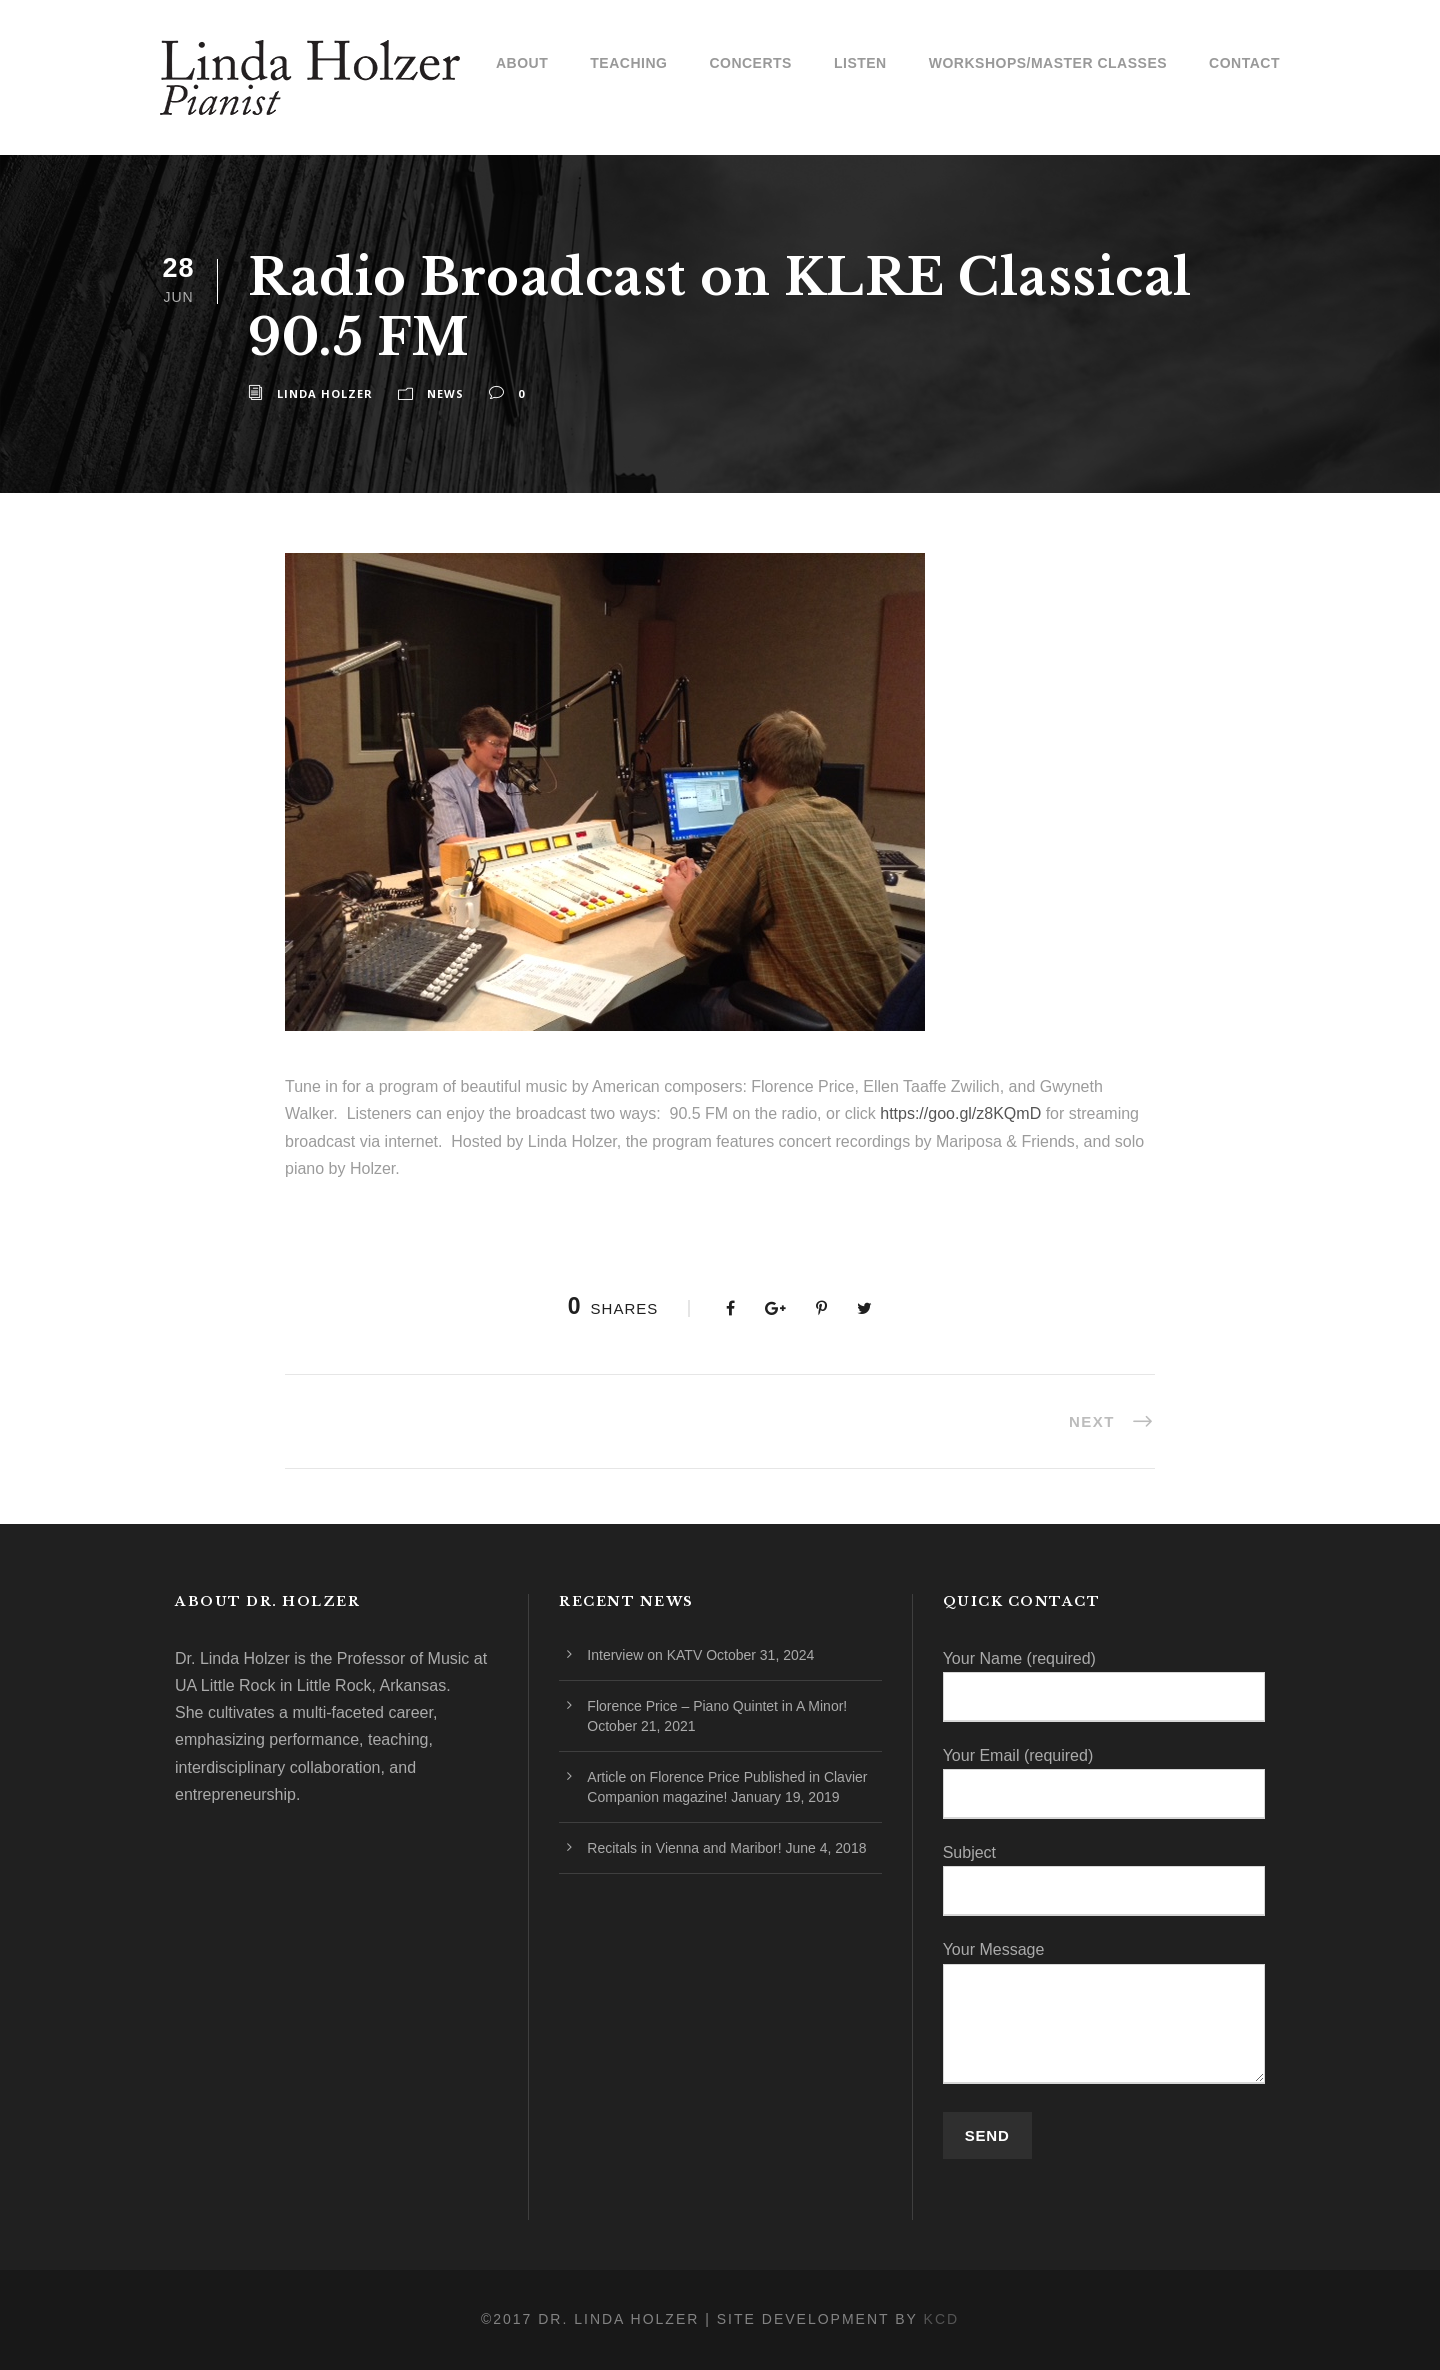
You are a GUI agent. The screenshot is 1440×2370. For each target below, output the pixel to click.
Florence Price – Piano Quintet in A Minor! (717, 1706)
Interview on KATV (644, 1655)
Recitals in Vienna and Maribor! (684, 1848)
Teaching (628, 63)
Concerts (750, 63)
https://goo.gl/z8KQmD (960, 1113)
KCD (942, 2319)
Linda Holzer (325, 393)
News (445, 393)
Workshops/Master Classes (1048, 63)
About (522, 63)
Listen (860, 63)
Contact (1244, 63)
